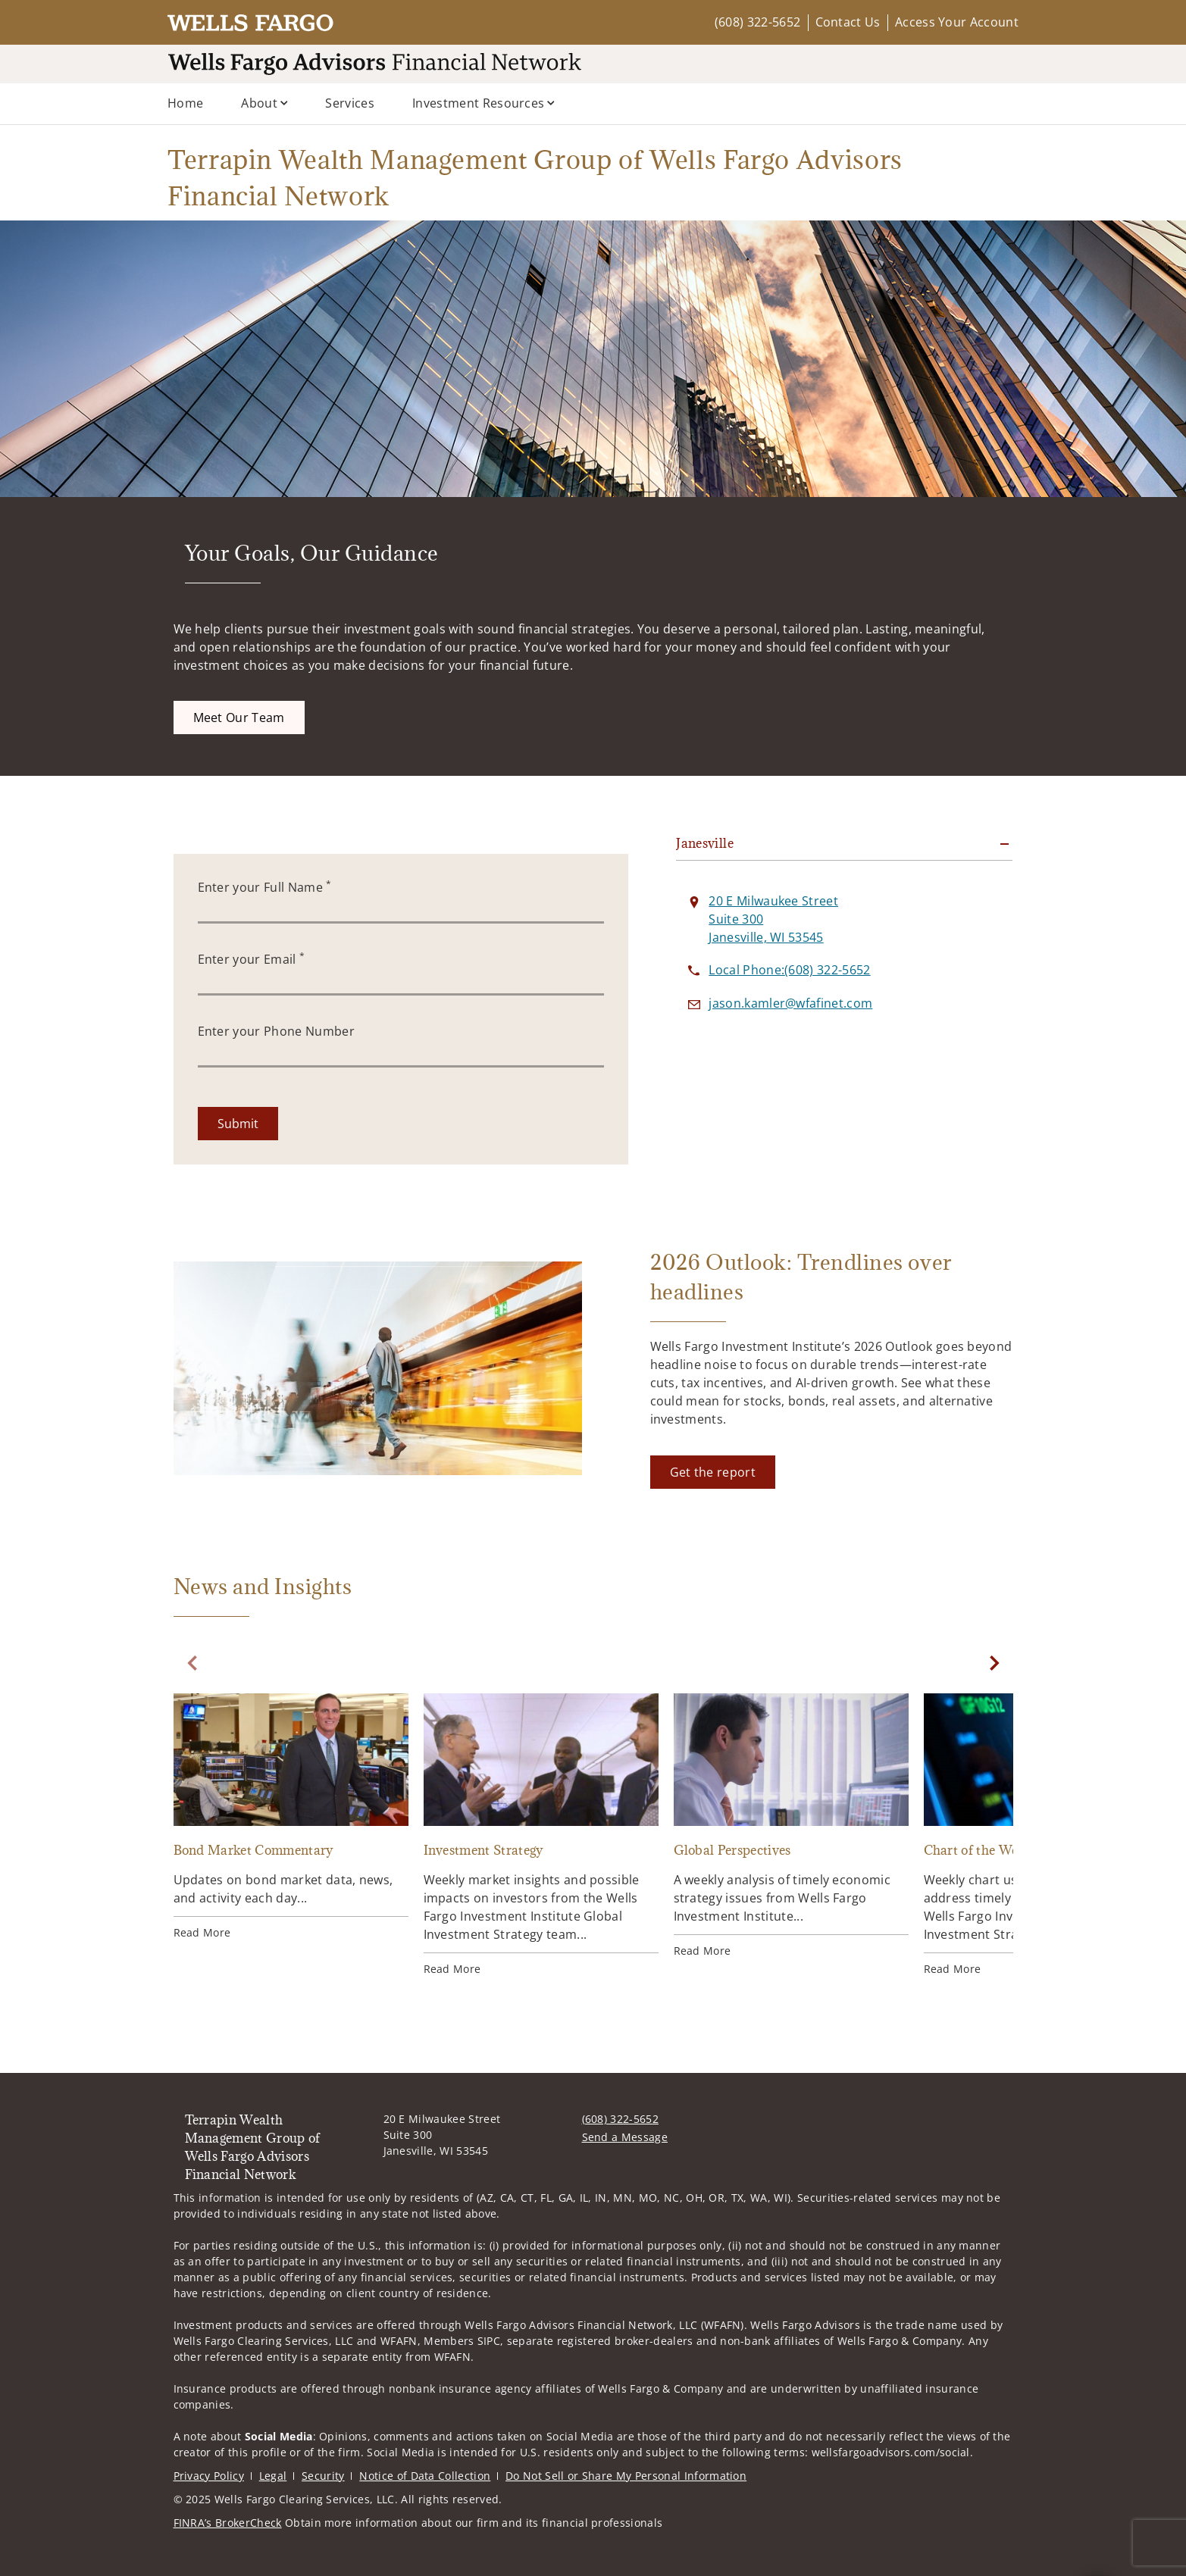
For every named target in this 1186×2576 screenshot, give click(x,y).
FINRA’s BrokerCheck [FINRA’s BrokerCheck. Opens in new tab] (228, 2522)
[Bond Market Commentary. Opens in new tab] (291, 1816)
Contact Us (848, 22)
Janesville (705, 843)
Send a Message (625, 2137)
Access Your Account (957, 22)
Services (349, 103)
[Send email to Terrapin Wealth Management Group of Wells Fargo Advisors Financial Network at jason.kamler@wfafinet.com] (790, 1003)
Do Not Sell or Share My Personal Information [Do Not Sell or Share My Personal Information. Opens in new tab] (625, 2475)
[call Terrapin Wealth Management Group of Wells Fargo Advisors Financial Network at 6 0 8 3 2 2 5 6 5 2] (789, 969)
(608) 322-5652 (757, 22)
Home (185, 103)
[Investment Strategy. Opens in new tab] (541, 1835)
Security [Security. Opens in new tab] (323, 2475)
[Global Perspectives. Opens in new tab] (791, 1826)
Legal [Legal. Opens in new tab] (273, 2475)
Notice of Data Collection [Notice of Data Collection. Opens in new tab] (424, 2475)
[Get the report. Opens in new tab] (712, 1472)
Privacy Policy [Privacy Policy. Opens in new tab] (209, 2475)
